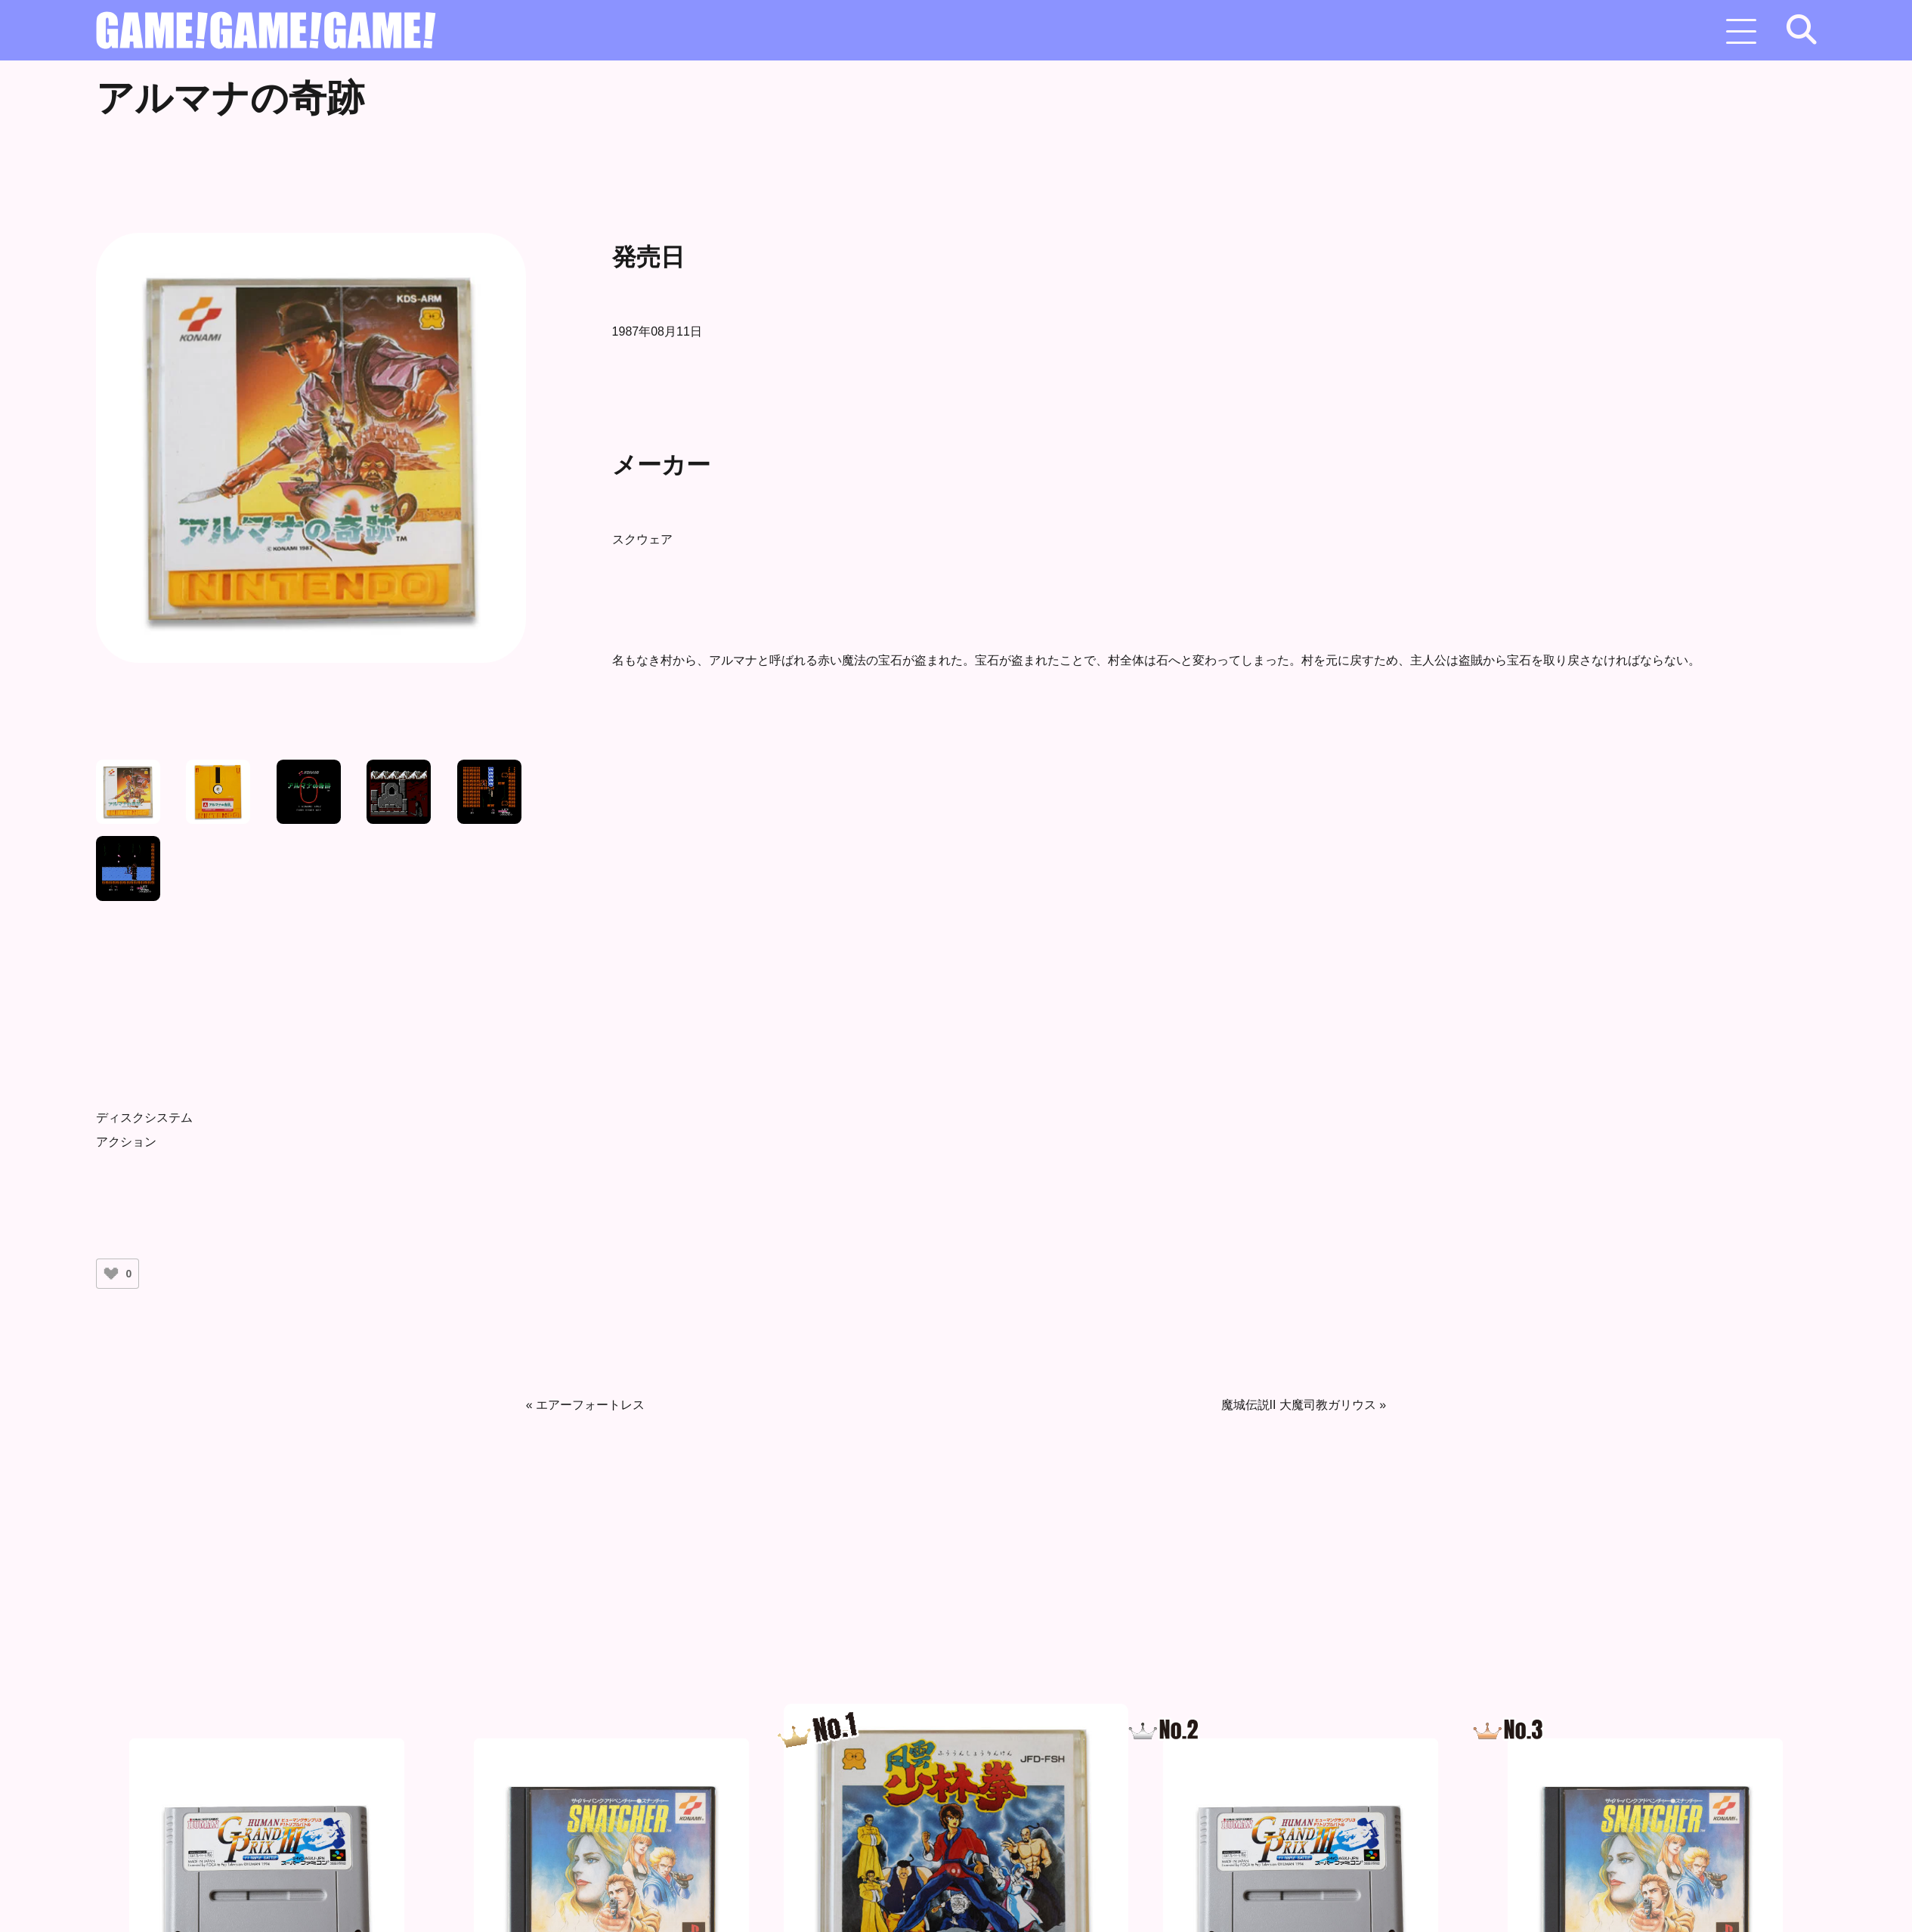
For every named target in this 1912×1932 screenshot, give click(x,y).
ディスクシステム (144, 1117)
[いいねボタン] (111, 1273)
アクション (126, 1141)
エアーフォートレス (590, 1404)
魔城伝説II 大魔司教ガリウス (1298, 1404)
